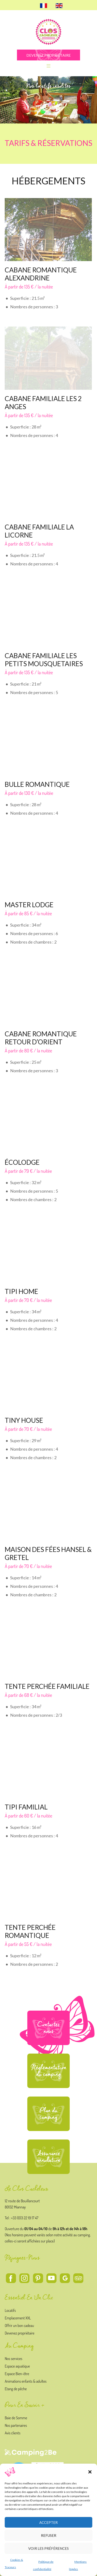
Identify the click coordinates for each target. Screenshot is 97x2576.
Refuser (48, 2535)
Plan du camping (48, 2114)
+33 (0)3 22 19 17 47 (24, 2218)
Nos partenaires (16, 2425)
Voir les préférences (48, 2548)
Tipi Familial (26, 1807)
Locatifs (10, 2310)
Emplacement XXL (18, 2318)
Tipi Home (21, 1291)
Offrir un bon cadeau (19, 2325)
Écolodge (22, 1162)
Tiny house (24, 1420)
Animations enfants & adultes (26, 2381)
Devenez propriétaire (19, 2333)
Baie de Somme (16, 2417)
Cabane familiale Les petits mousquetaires (44, 660)
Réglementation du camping (48, 2071)
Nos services (13, 2358)
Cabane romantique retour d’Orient (41, 1038)
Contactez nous (48, 2028)
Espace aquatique (17, 2366)
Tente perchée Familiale (47, 1686)
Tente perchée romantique (30, 1931)
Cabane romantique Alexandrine (41, 274)
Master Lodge (29, 905)
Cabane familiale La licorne (39, 531)
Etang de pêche (16, 2388)
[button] (90, 2472)
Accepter (48, 2522)
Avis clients (12, 2433)
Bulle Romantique (37, 784)
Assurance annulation (48, 2156)
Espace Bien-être (17, 2373)
